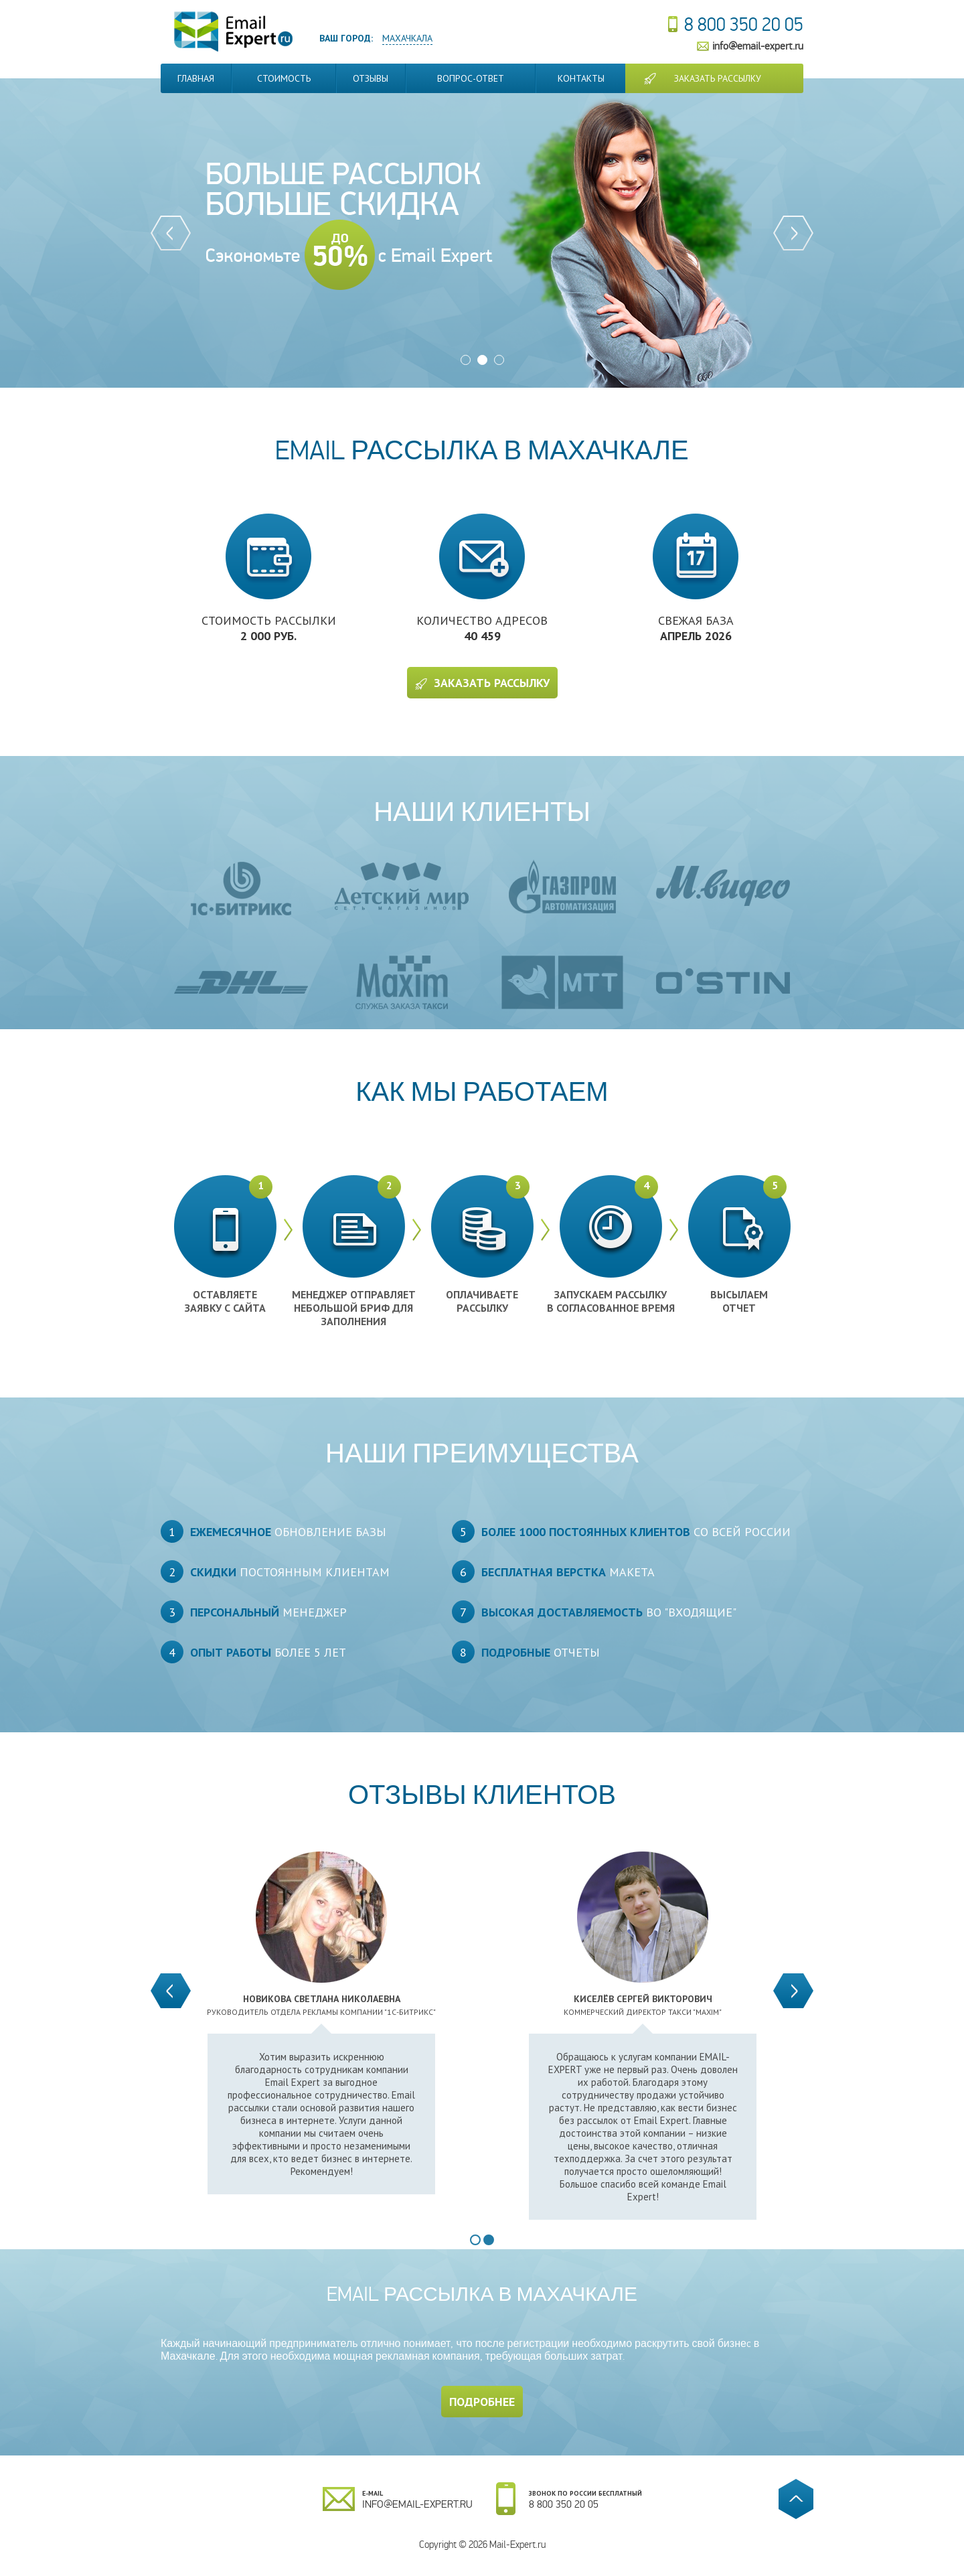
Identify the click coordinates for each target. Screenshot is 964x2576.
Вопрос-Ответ (470, 78)
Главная (195, 78)
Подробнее (482, 2401)
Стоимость (284, 78)
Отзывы (370, 78)
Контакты (581, 78)
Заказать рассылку (717, 78)
